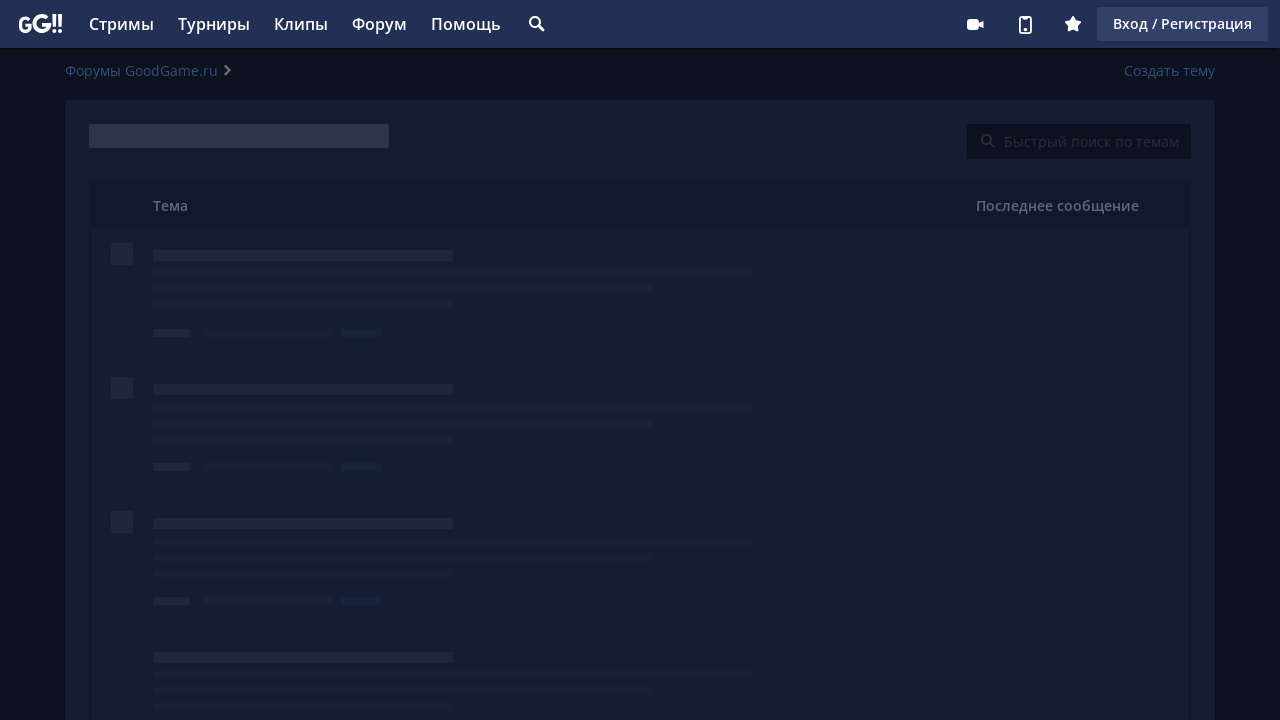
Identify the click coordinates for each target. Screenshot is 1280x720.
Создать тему (1169, 70)
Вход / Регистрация (1182, 23)
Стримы (121, 24)
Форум (379, 24)
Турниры (214, 24)
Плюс (1073, 24)
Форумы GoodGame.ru (141, 70)
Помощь (466, 24)
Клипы (301, 24)
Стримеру (975, 24)
